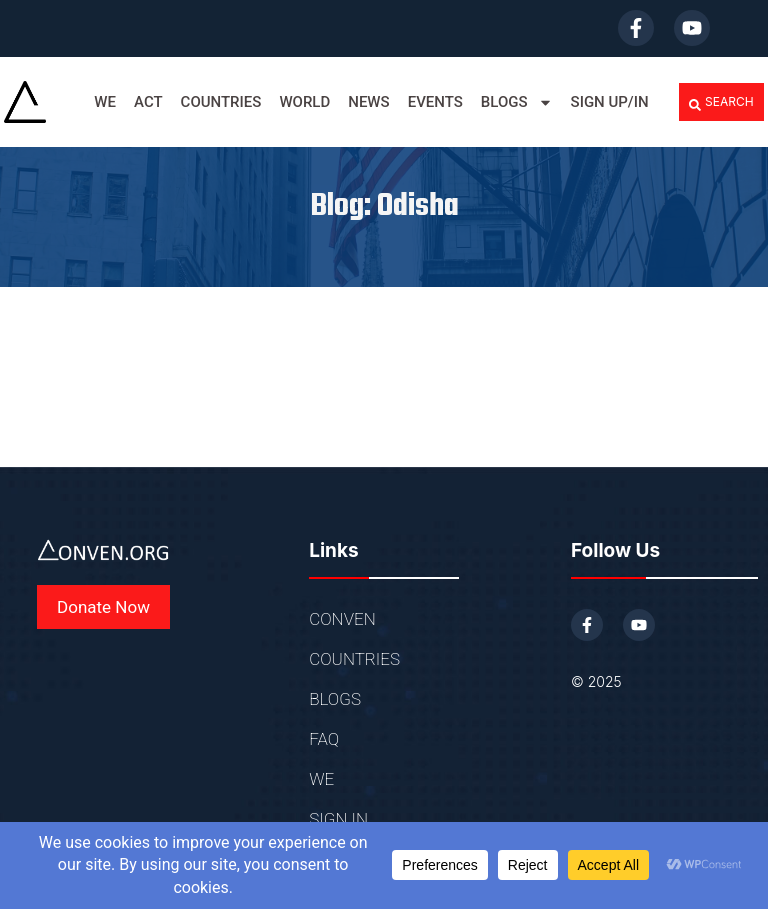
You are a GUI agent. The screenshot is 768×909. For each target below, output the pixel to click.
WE (105, 102)
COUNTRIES (221, 102)
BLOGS (517, 102)
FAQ (324, 739)
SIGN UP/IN (610, 102)
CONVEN (342, 619)
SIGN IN (338, 819)
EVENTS (435, 102)
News (368, 102)
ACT (148, 102)
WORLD (304, 102)
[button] (721, 102)
